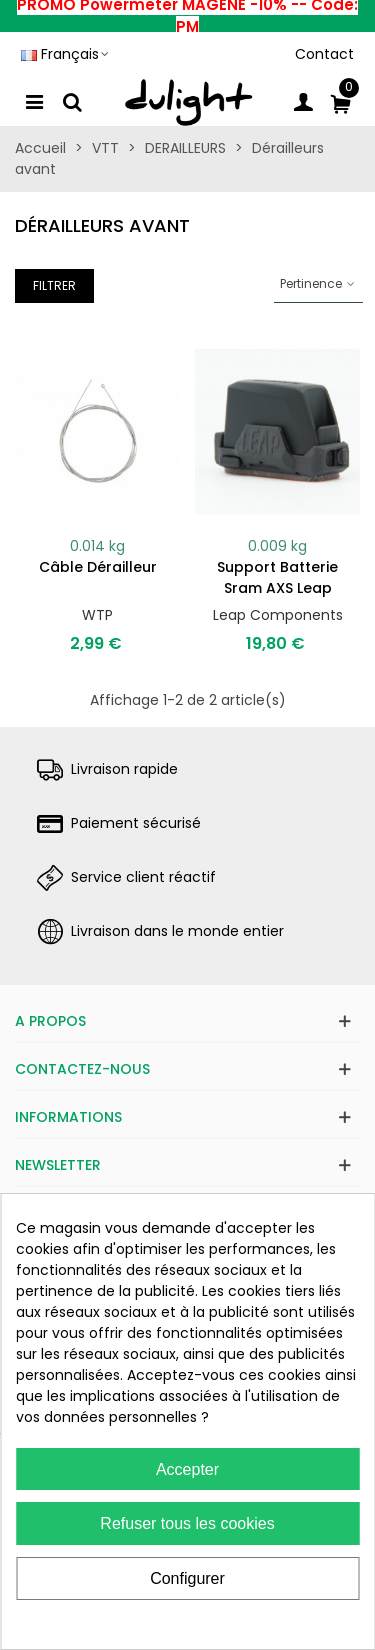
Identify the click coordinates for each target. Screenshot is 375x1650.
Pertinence (318, 283)
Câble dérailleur (98, 567)
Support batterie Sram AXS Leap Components (277, 588)
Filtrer (54, 285)
